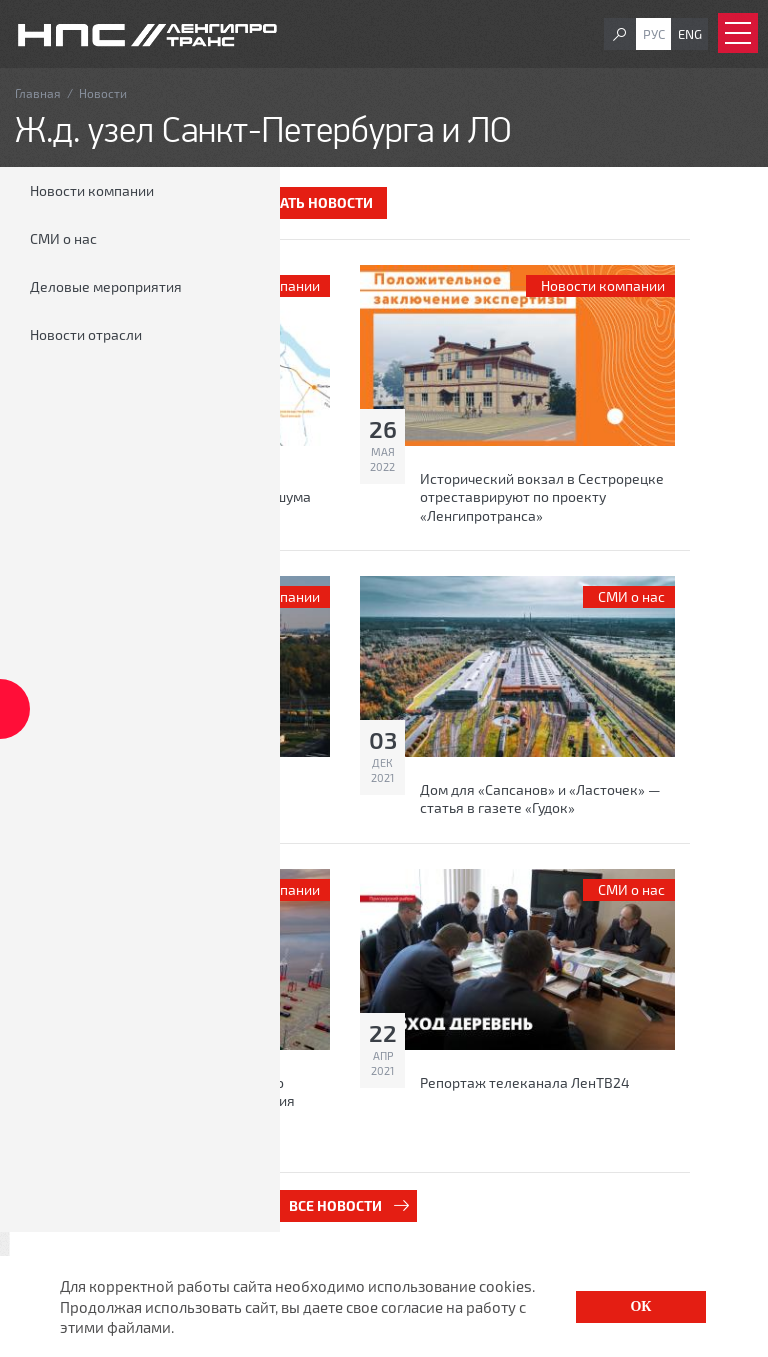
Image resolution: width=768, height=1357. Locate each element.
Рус (654, 34)
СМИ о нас (63, 238)
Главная (38, 93)
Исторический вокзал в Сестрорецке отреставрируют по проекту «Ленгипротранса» (542, 496)
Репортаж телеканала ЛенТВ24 (525, 1082)
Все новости (335, 1205)
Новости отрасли (86, 334)
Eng (690, 34)
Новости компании (92, 190)
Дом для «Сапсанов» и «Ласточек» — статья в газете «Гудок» (540, 798)
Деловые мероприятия (106, 286)
